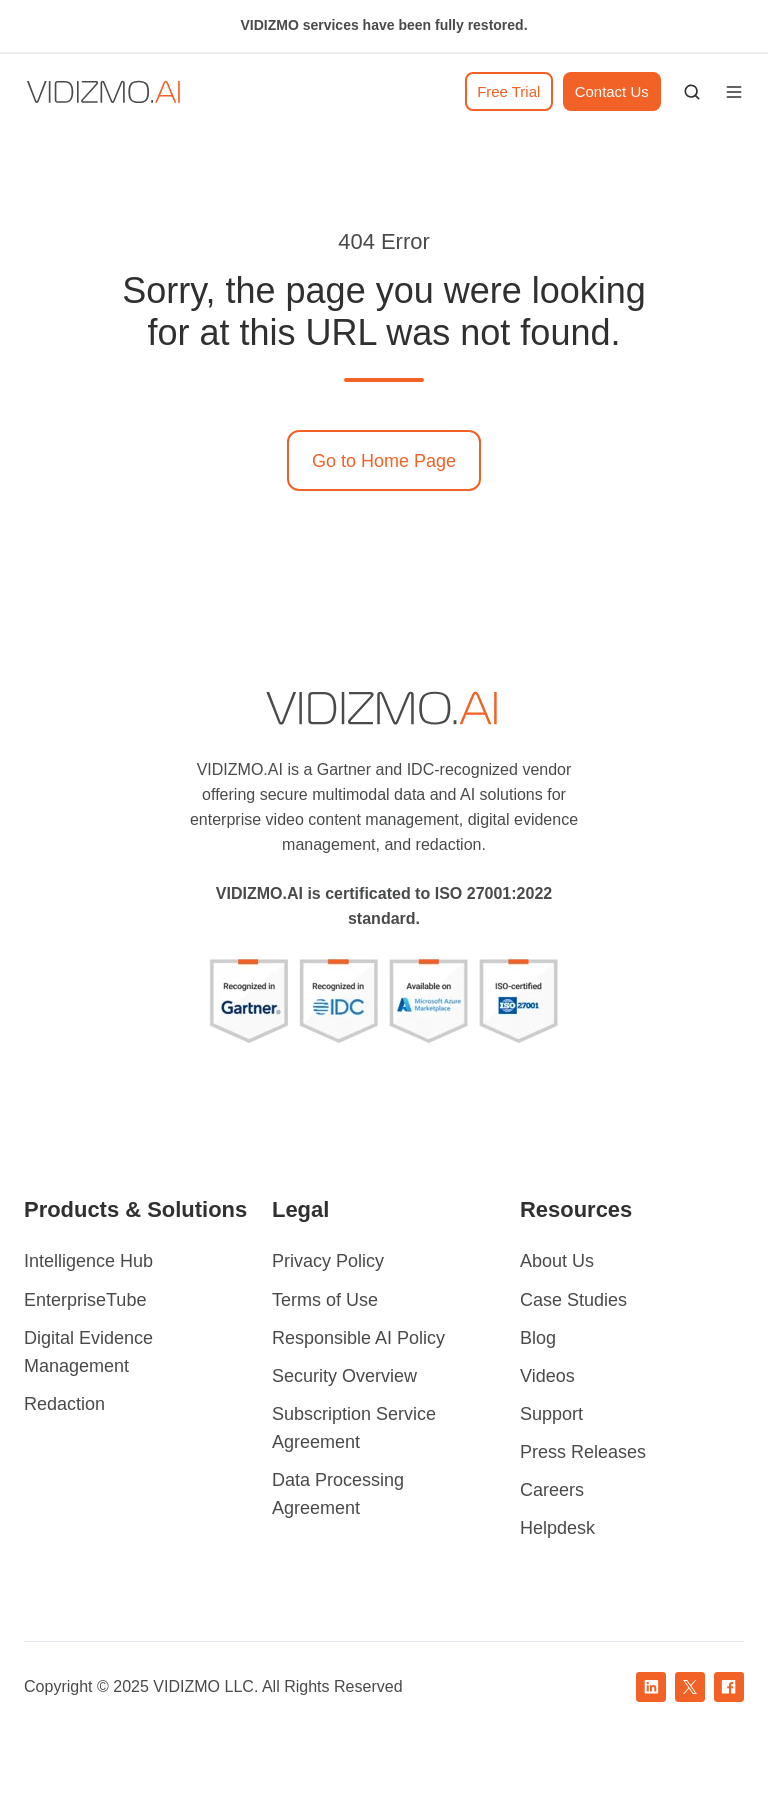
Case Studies (573, 1300)
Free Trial (508, 91)
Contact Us (612, 91)
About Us (557, 1261)
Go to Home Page (384, 461)
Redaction (64, 1404)
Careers (552, 1490)
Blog (538, 1338)
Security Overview (344, 1376)
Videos (547, 1376)
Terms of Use (325, 1300)
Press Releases (583, 1452)
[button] (692, 92)
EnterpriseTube (85, 1300)
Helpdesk (557, 1528)
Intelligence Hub (88, 1261)
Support (551, 1414)
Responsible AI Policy (358, 1338)
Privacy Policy (328, 1261)
